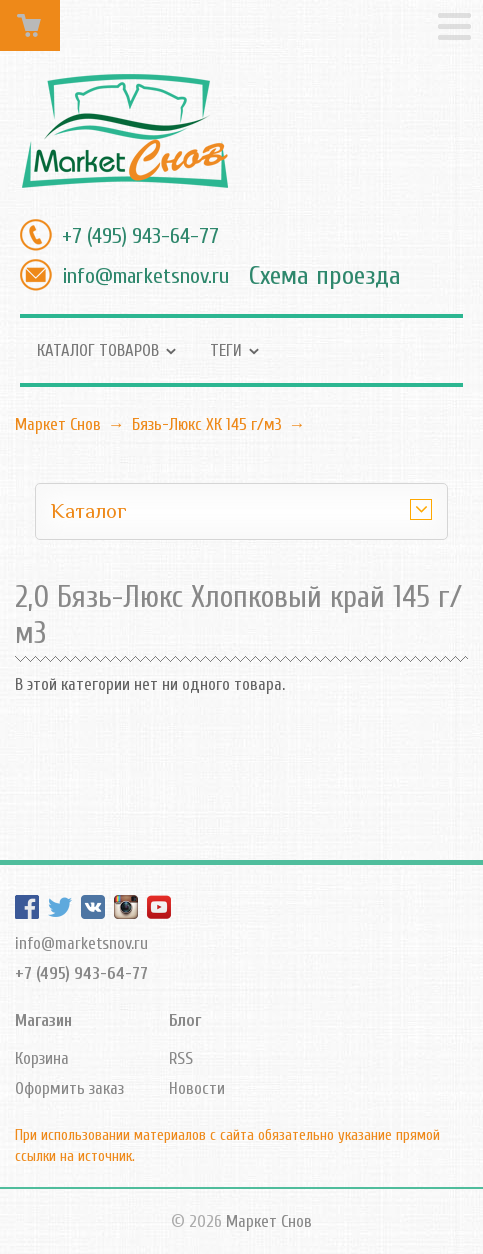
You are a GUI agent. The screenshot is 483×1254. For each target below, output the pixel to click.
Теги (226, 350)
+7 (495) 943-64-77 (140, 236)
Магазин (43, 1020)
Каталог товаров (98, 350)
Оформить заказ (69, 1088)
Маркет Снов (58, 424)
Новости (197, 1088)
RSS (181, 1058)
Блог (185, 1020)
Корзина (42, 1058)
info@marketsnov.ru (145, 276)
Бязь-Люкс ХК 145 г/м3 (207, 424)
